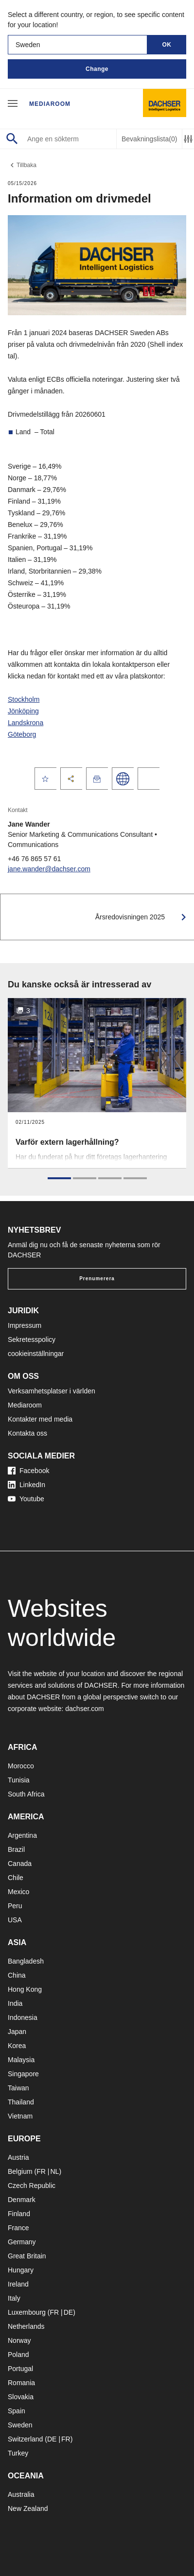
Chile (15, 1877)
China (17, 1975)
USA (15, 1920)
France (18, 2228)
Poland (18, 2354)
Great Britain (27, 2256)
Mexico (18, 1892)
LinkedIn (26, 1485)
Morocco (21, 1766)
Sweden (20, 2425)
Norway (19, 2340)
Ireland (18, 2284)
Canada (20, 1863)
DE (68, 2312)
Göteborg (22, 734)
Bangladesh (26, 1961)
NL (54, 2171)
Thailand (21, 2102)
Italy (14, 2298)
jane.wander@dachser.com (49, 869)
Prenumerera (97, 1278)
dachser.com (84, 1708)
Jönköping (23, 711)
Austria (18, 2157)
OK (167, 44)
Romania (21, 2383)
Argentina (22, 1835)
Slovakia (21, 2397)
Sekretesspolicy (31, 1339)
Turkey (18, 2453)
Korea (17, 2046)
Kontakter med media (40, 1419)
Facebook (28, 1470)
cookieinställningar (36, 1353)
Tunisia (19, 1780)
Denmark (21, 2199)
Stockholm (23, 699)
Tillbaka (22, 165)
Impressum (24, 1325)
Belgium (20, 2171)
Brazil (16, 1849)
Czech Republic (31, 2185)
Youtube (26, 1499)
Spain (16, 2411)
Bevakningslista (149, 139)
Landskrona (25, 723)
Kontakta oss (27, 1433)
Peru (15, 1906)
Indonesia (22, 2017)
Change (97, 69)
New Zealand (28, 2508)
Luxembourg (27, 2312)
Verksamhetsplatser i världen (51, 1391)
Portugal (20, 2369)
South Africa (26, 1794)
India (15, 2003)
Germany (22, 2242)
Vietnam (20, 2116)
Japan (17, 2031)
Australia (21, 2494)
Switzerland (25, 2439)
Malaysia (21, 2060)
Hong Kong (25, 1989)
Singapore (23, 2074)
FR (41, 2171)
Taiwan (18, 2088)
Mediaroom (50, 104)
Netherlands (26, 2326)
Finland (19, 2214)
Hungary (21, 2270)
